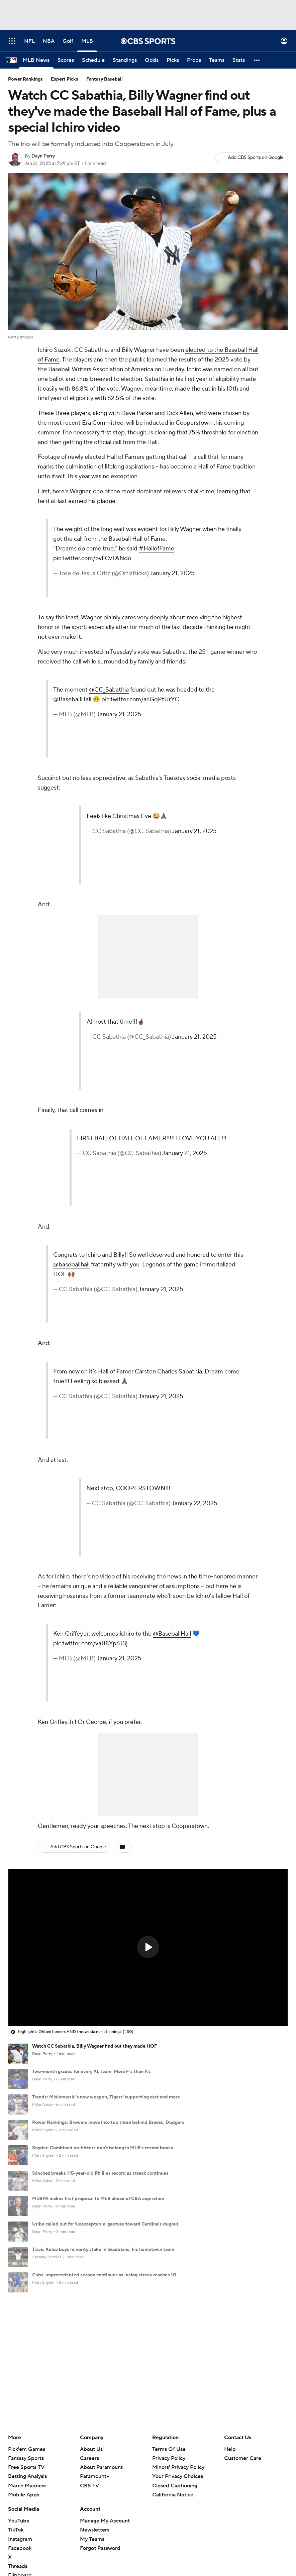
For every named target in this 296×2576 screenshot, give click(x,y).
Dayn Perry (43, 156)
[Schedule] (93, 60)
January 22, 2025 (194, 1503)
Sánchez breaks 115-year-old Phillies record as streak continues (100, 2173)
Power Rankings (25, 79)
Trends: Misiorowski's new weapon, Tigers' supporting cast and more (106, 2097)
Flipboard (20, 2460)
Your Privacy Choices (177, 2361)
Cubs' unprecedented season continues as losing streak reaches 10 (104, 2275)
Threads (17, 2451)
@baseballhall (71, 1264)
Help (230, 2334)
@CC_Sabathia (109, 690)
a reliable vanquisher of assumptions (152, 1586)
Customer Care (242, 2343)
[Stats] (238, 60)
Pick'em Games (26, 2334)
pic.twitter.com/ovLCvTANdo (92, 558)
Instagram (20, 2423)
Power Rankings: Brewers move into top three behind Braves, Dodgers (108, 2123)
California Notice (172, 2379)
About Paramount (101, 2352)
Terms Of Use (169, 2334)
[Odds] (152, 60)
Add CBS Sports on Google (256, 157)
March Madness (27, 2370)
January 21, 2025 (172, 573)
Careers (89, 2343)
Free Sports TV (26, 2352)
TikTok (15, 2414)
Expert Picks (64, 79)
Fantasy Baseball (104, 79)
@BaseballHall (72, 699)
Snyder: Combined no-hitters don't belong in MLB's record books (102, 2148)
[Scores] (66, 60)
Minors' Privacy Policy (178, 2352)
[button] (257, 60)
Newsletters (94, 2414)
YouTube (18, 2405)
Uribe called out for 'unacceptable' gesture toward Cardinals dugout (105, 2224)
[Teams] (216, 60)
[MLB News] (36, 60)
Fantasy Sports (26, 2343)
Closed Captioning (174, 2370)
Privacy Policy (168, 2343)
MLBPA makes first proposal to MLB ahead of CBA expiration (98, 2199)
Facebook (19, 2433)
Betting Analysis (27, 2361)
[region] (148, 1947)
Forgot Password (100, 2433)
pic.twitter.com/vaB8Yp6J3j (90, 1643)
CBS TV (89, 2370)
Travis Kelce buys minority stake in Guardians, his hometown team (103, 2250)
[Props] (194, 60)
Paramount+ (94, 2361)
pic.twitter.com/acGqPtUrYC (140, 699)
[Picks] (173, 60)
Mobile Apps (23, 2379)
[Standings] (125, 60)
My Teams (92, 2423)
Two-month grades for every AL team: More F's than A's (91, 2072)
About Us (91, 2334)
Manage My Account (105, 2405)
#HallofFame (156, 548)
